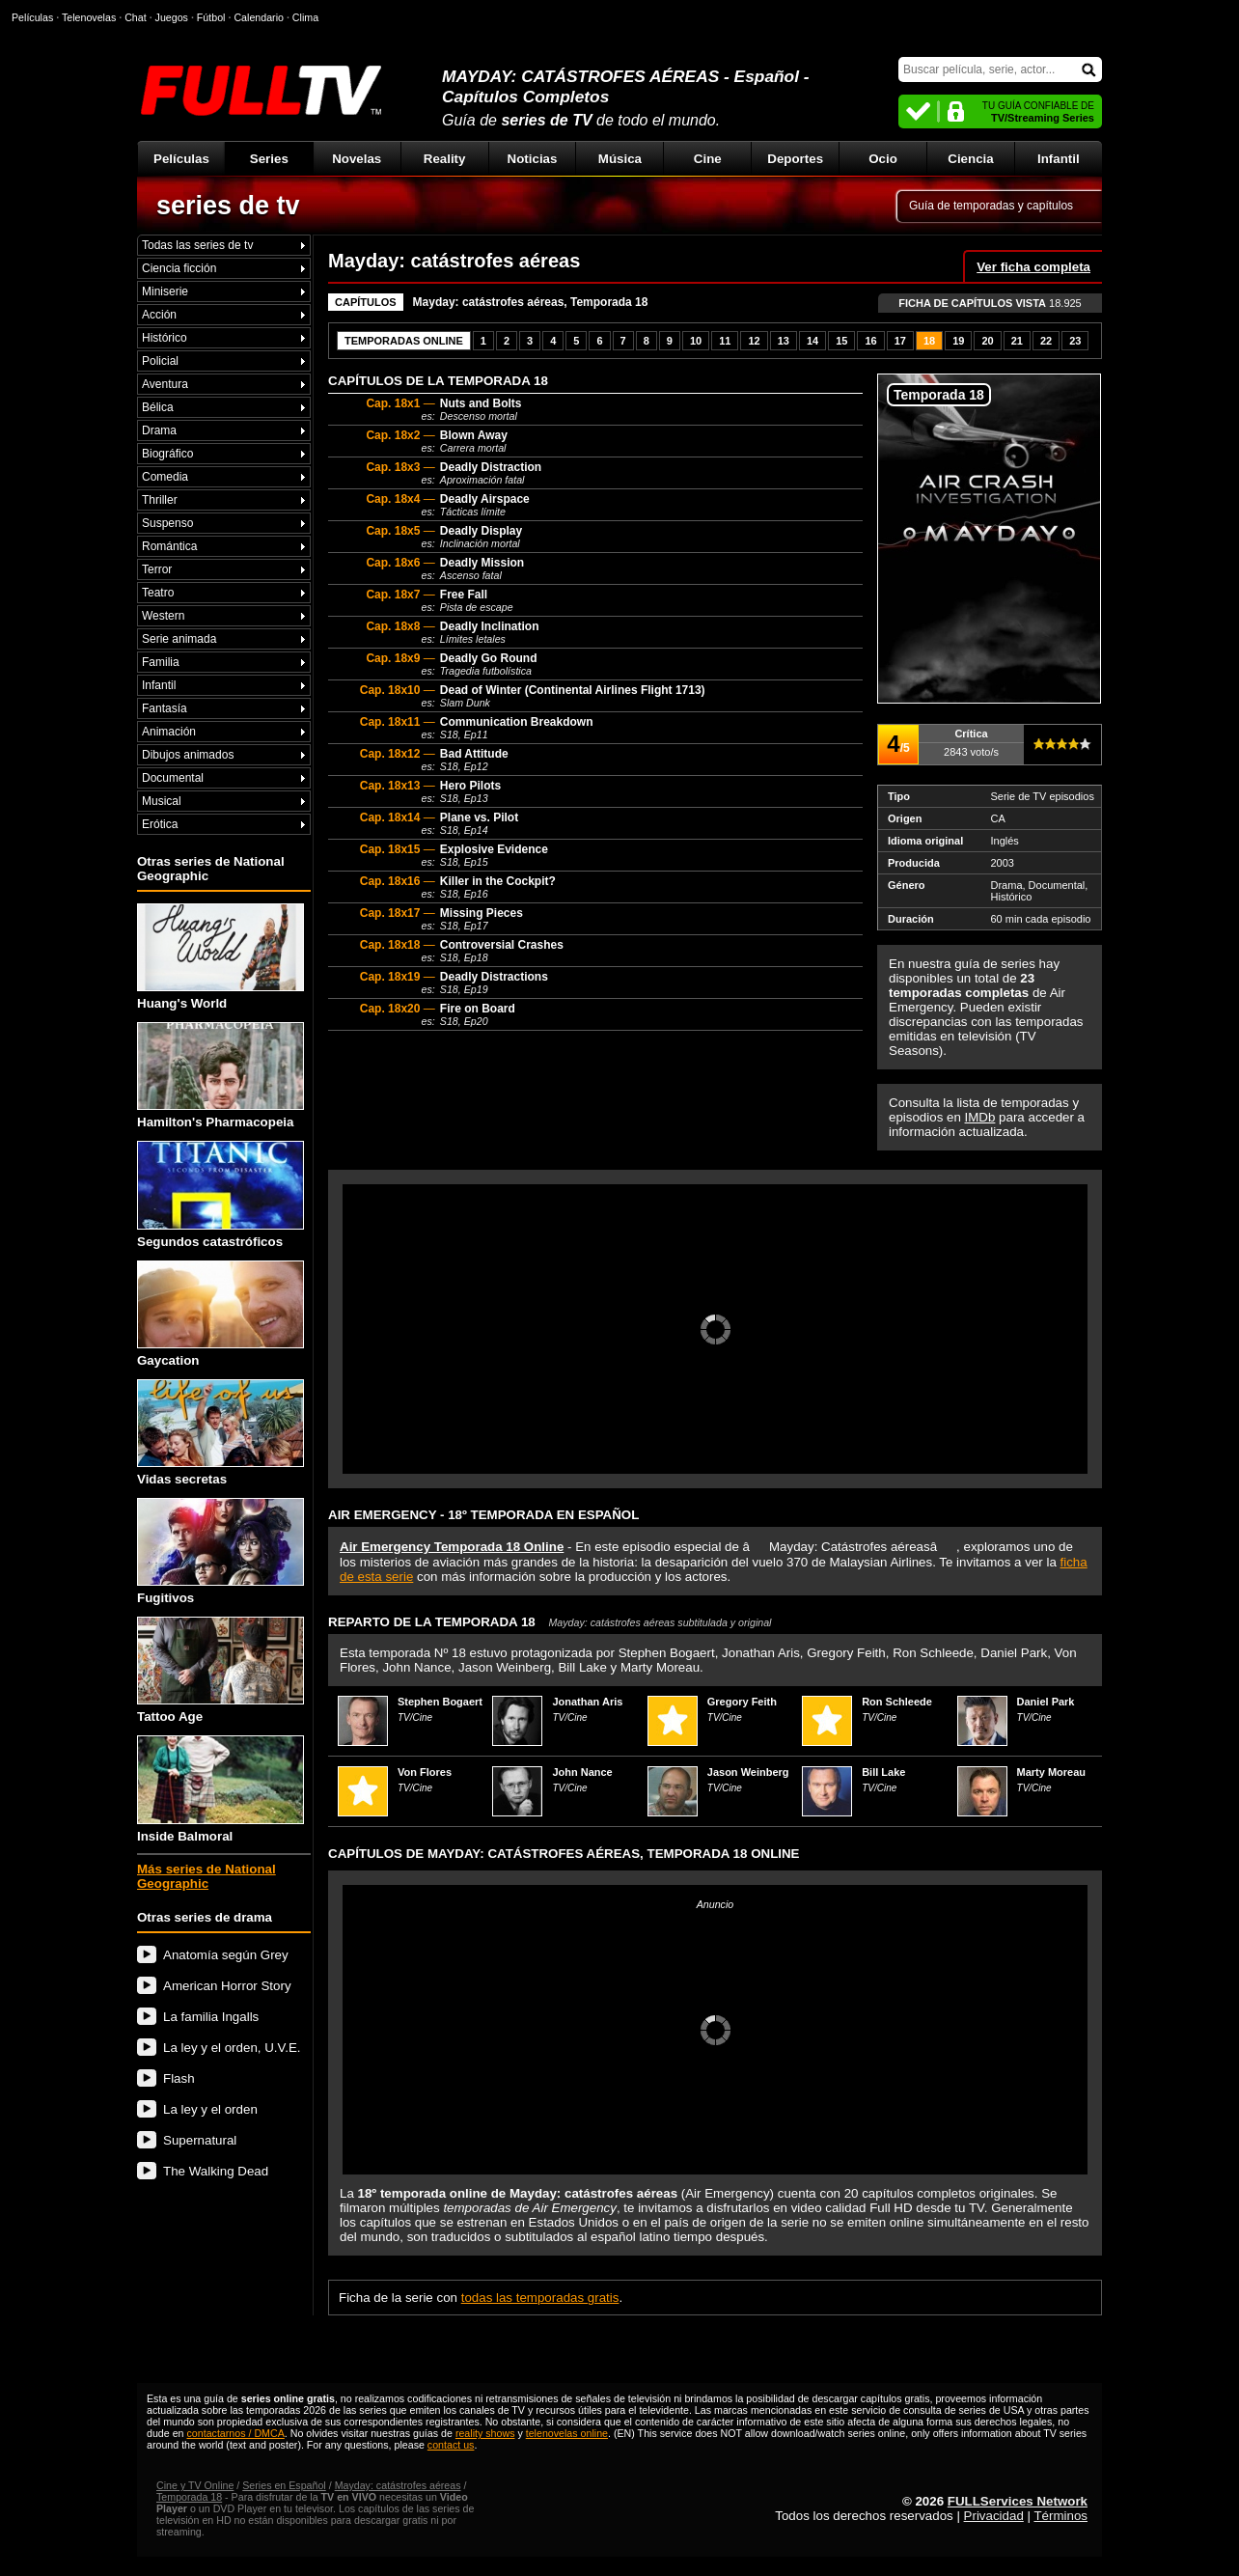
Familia (160, 662)
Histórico (164, 338)
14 (812, 340)
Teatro (158, 592)
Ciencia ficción (179, 268)
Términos (1060, 2515)
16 (870, 340)
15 (841, 340)
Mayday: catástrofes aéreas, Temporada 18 (530, 302)
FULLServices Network (1018, 2501)
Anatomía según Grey (226, 1955)
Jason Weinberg (748, 1772)
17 (900, 340)
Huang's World (220, 957)
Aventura (165, 384)
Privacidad (994, 2515)
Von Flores (425, 1772)
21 (1017, 340)
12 (753, 340)
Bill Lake (883, 1772)
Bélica (158, 407)
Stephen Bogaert (440, 1701)
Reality (445, 159)
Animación (169, 731)
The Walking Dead (215, 2171)
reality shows (485, 2433)
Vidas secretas (220, 1432)
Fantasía (164, 708)
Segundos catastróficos (220, 1194)
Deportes (795, 159)
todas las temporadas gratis (540, 2297)
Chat (135, 17)
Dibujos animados (188, 755)
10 (696, 340)
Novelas (356, 159)
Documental (173, 778)
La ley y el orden (210, 2109)
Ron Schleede (897, 1701)
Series (269, 159)
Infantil (1058, 159)
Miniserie (165, 291)
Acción (159, 314)
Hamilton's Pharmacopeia (220, 1075)
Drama (159, 430)
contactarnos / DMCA (235, 2433)
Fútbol (211, 17)
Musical (161, 801)
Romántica (169, 546)
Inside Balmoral (220, 1788)
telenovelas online (567, 2433)
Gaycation (220, 1314)
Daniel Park (1046, 1701)
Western (163, 616)
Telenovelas (89, 17)
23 (1075, 340)
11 (724, 340)
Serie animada (179, 639)
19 (958, 340)
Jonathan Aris (587, 1701)
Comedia (165, 477)
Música (620, 159)
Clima (305, 17)
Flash (179, 2078)
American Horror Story (227, 1986)
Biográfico (167, 453)
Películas (181, 159)
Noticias (533, 159)
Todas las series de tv (197, 245)
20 (987, 340)
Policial (160, 361)
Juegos (171, 17)
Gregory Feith (742, 1701)
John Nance (582, 1772)
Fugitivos (220, 1551)
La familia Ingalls (211, 2016)
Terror (157, 569)
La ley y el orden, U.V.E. (232, 2047)
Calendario (259, 17)
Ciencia (970, 159)
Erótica (160, 824)
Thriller (160, 500)
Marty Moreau (1052, 1772)
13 (783, 340)
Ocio (882, 159)
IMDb (980, 1117)
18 (929, 340)
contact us (451, 2445)
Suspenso (167, 523)
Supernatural (199, 2140)
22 (1046, 340)
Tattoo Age (220, 1670)
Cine (708, 159)
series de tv (228, 205)
